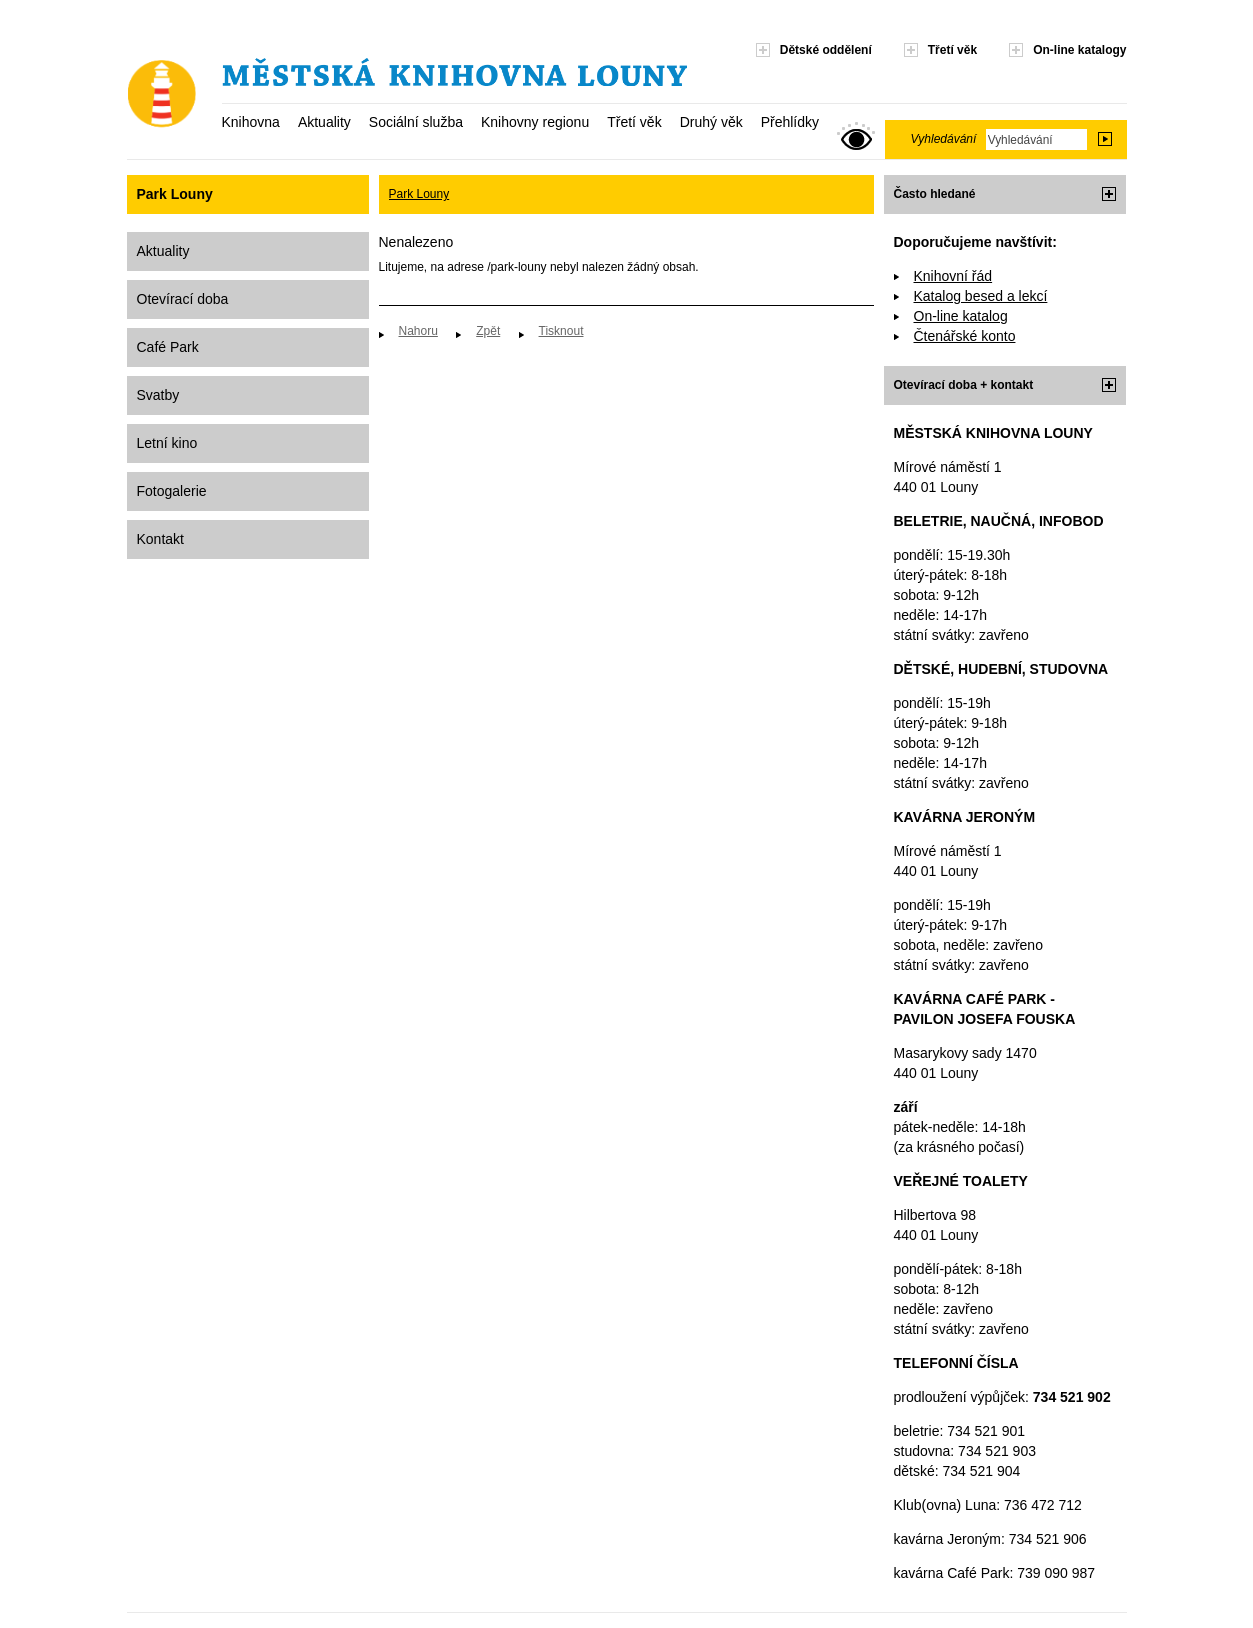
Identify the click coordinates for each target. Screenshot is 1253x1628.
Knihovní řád (953, 276)
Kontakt (160, 539)
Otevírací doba (183, 299)
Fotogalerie (172, 491)
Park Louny (419, 194)
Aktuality (324, 122)
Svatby (158, 395)
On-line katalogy (1079, 50)
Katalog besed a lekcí (981, 296)
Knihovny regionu (535, 122)
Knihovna (251, 122)
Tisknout (561, 331)
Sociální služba (416, 122)
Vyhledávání (944, 139)
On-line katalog (961, 316)
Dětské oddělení (826, 50)
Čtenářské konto (965, 336)
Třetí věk (634, 122)
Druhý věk (711, 122)
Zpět (488, 331)
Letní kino (167, 443)
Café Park (168, 347)
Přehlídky (790, 122)
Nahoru (418, 331)
